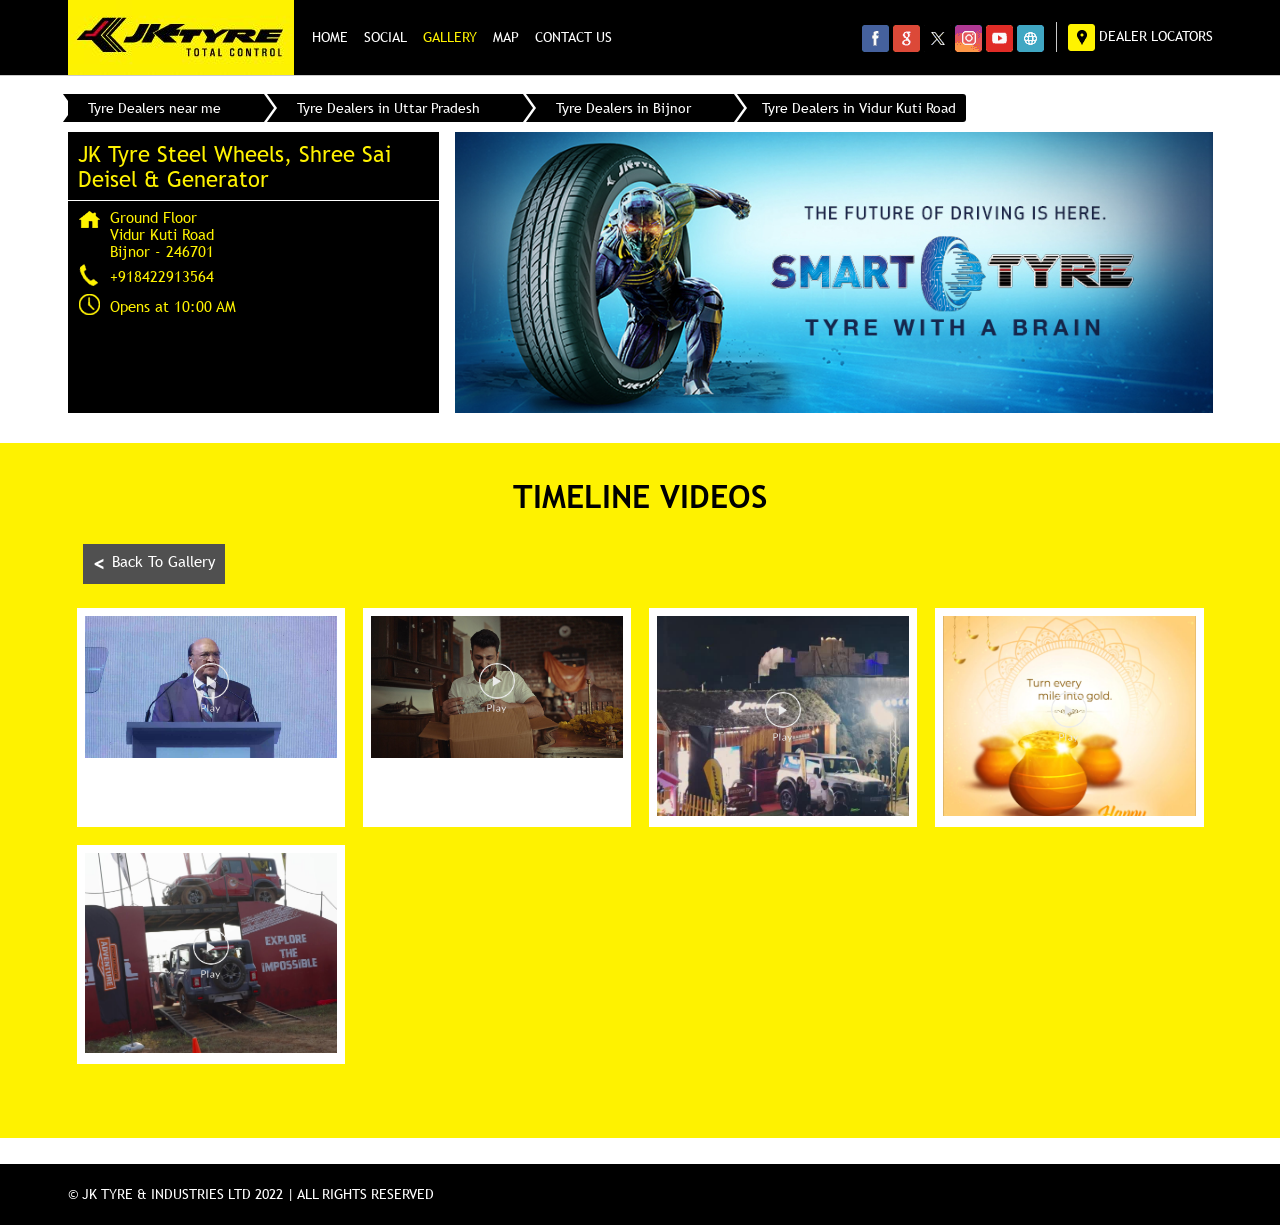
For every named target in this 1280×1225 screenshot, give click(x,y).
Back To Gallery (154, 563)
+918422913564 (162, 276)
